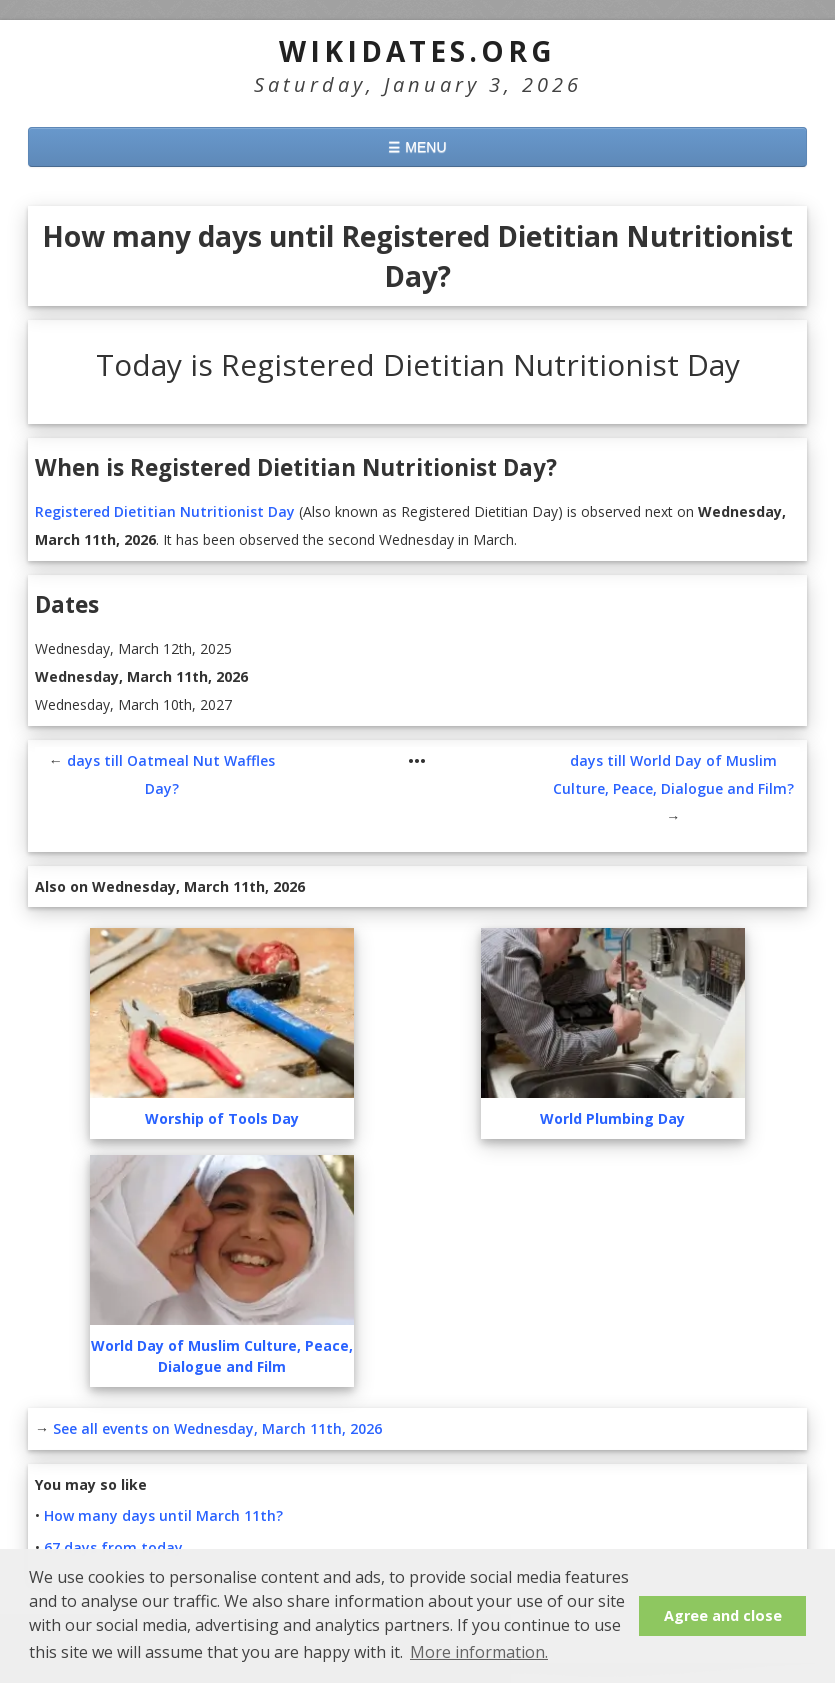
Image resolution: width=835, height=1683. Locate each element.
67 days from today (113, 1547)
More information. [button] (479, 1652)
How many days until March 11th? (163, 1515)
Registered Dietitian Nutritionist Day (165, 511)
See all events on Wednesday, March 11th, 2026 (217, 1428)
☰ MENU (417, 147)
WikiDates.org (417, 51)
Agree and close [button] (723, 1615)
